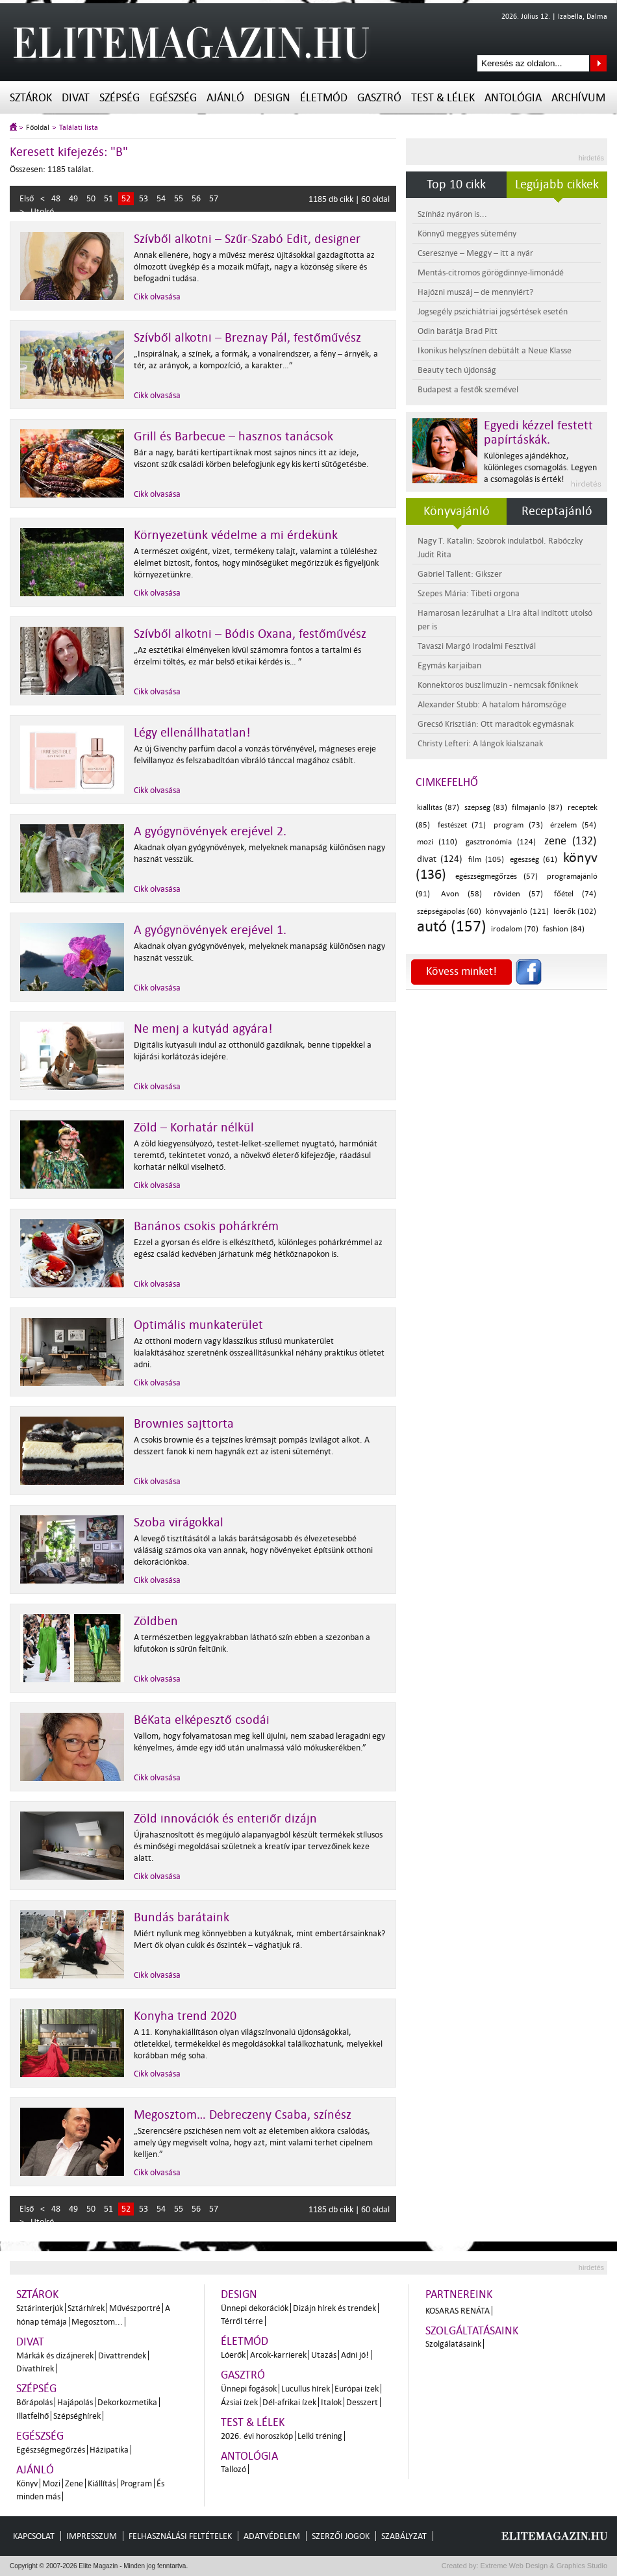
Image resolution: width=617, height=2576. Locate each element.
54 (161, 198)
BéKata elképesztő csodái (202, 1720)
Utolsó (42, 211)
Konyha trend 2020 (185, 2016)
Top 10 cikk (456, 184)
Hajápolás (75, 2402)
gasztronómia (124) (501, 842)
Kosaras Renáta (457, 2311)
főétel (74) (575, 894)
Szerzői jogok (341, 2536)
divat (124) (439, 859)
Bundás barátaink (181, 1917)
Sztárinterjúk (39, 2308)
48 (55, 198)
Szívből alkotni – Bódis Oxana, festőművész (250, 634)
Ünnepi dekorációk (254, 2308)
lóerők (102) (574, 911)
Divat (76, 98)
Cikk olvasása (157, 296)
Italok (331, 2402)
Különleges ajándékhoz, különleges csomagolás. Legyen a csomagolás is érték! (540, 467)
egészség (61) (533, 859)
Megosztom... (97, 2322)
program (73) (518, 825)
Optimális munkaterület (198, 1325)
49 (73, 198)
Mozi (51, 2483)
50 (90, 198)
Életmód (323, 98)
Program (136, 2483)
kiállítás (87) (438, 807)
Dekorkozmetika (127, 2402)
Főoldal (37, 127)
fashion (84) (564, 929)
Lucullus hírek (305, 2388)
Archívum (578, 98)
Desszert (362, 2402)
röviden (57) (518, 894)
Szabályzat (404, 2536)
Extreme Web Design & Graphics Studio (543, 2566)
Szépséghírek (77, 2416)
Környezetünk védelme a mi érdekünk (236, 535)
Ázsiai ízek (239, 2402)
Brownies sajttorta (184, 1424)
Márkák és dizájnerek (55, 2355)
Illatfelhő (32, 2416)
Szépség (119, 98)
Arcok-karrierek (278, 2355)
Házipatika (109, 2450)
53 (143, 198)
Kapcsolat (34, 2536)
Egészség (173, 98)
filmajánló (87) (537, 807)
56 (196, 198)
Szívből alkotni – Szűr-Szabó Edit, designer (247, 239)
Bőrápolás (34, 2402)
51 (108, 198)
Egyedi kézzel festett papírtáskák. (538, 432)
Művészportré (134, 2308)
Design (272, 98)
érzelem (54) (573, 825)
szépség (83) (485, 807)
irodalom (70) (514, 929)
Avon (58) (461, 894)
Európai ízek (356, 2388)
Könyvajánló (456, 511)
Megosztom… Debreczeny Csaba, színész (242, 2115)
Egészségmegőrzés (50, 2450)
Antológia (513, 98)
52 (126, 198)
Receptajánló (557, 511)
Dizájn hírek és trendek (334, 2308)
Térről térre (242, 2321)
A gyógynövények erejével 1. (210, 930)
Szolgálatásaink (453, 2344)
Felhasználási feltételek (180, 2536)
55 (178, 198)
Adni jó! (355, 2355)
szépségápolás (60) (449, 911)
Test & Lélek (443, 98)
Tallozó (233, 2469)
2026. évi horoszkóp (257, 2436)
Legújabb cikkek (557, 184)
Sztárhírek (86, 2308)
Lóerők (233, 2355)
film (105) (486, 859)
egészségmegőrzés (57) (496, 876)
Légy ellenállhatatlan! (192, 733)
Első (26, 198)
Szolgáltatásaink (471, 2331)
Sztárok (31, 98)
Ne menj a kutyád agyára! (203, 1029)
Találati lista (78, 127)
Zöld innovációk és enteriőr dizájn (225, 1819)
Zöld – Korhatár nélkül (194, 1127)
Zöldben (156, 1621)
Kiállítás (102, 2483)
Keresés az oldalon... (598, 63)
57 (213, 198)
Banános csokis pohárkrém (206, 1226)
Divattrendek (122, 2355)
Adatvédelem (272, 2536)
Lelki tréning (319, 2436)
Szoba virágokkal (178, 1522)
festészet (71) (462, 825)
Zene (74, 2483)
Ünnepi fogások (249, 2388)
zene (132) (570, 841)
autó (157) (451, 926)
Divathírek (35, 2368)
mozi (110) (437, 842)
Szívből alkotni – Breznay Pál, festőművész (247, 338)
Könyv (27, 2483)
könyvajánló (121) (517, 911)
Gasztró (379, 98)
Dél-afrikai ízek (289, 2402)
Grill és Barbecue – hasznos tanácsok (233, 436)
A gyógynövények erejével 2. (210, 831)
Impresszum (91, 2536)
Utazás (323, 2355)
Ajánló (225, 98)
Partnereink (458, 2294)
